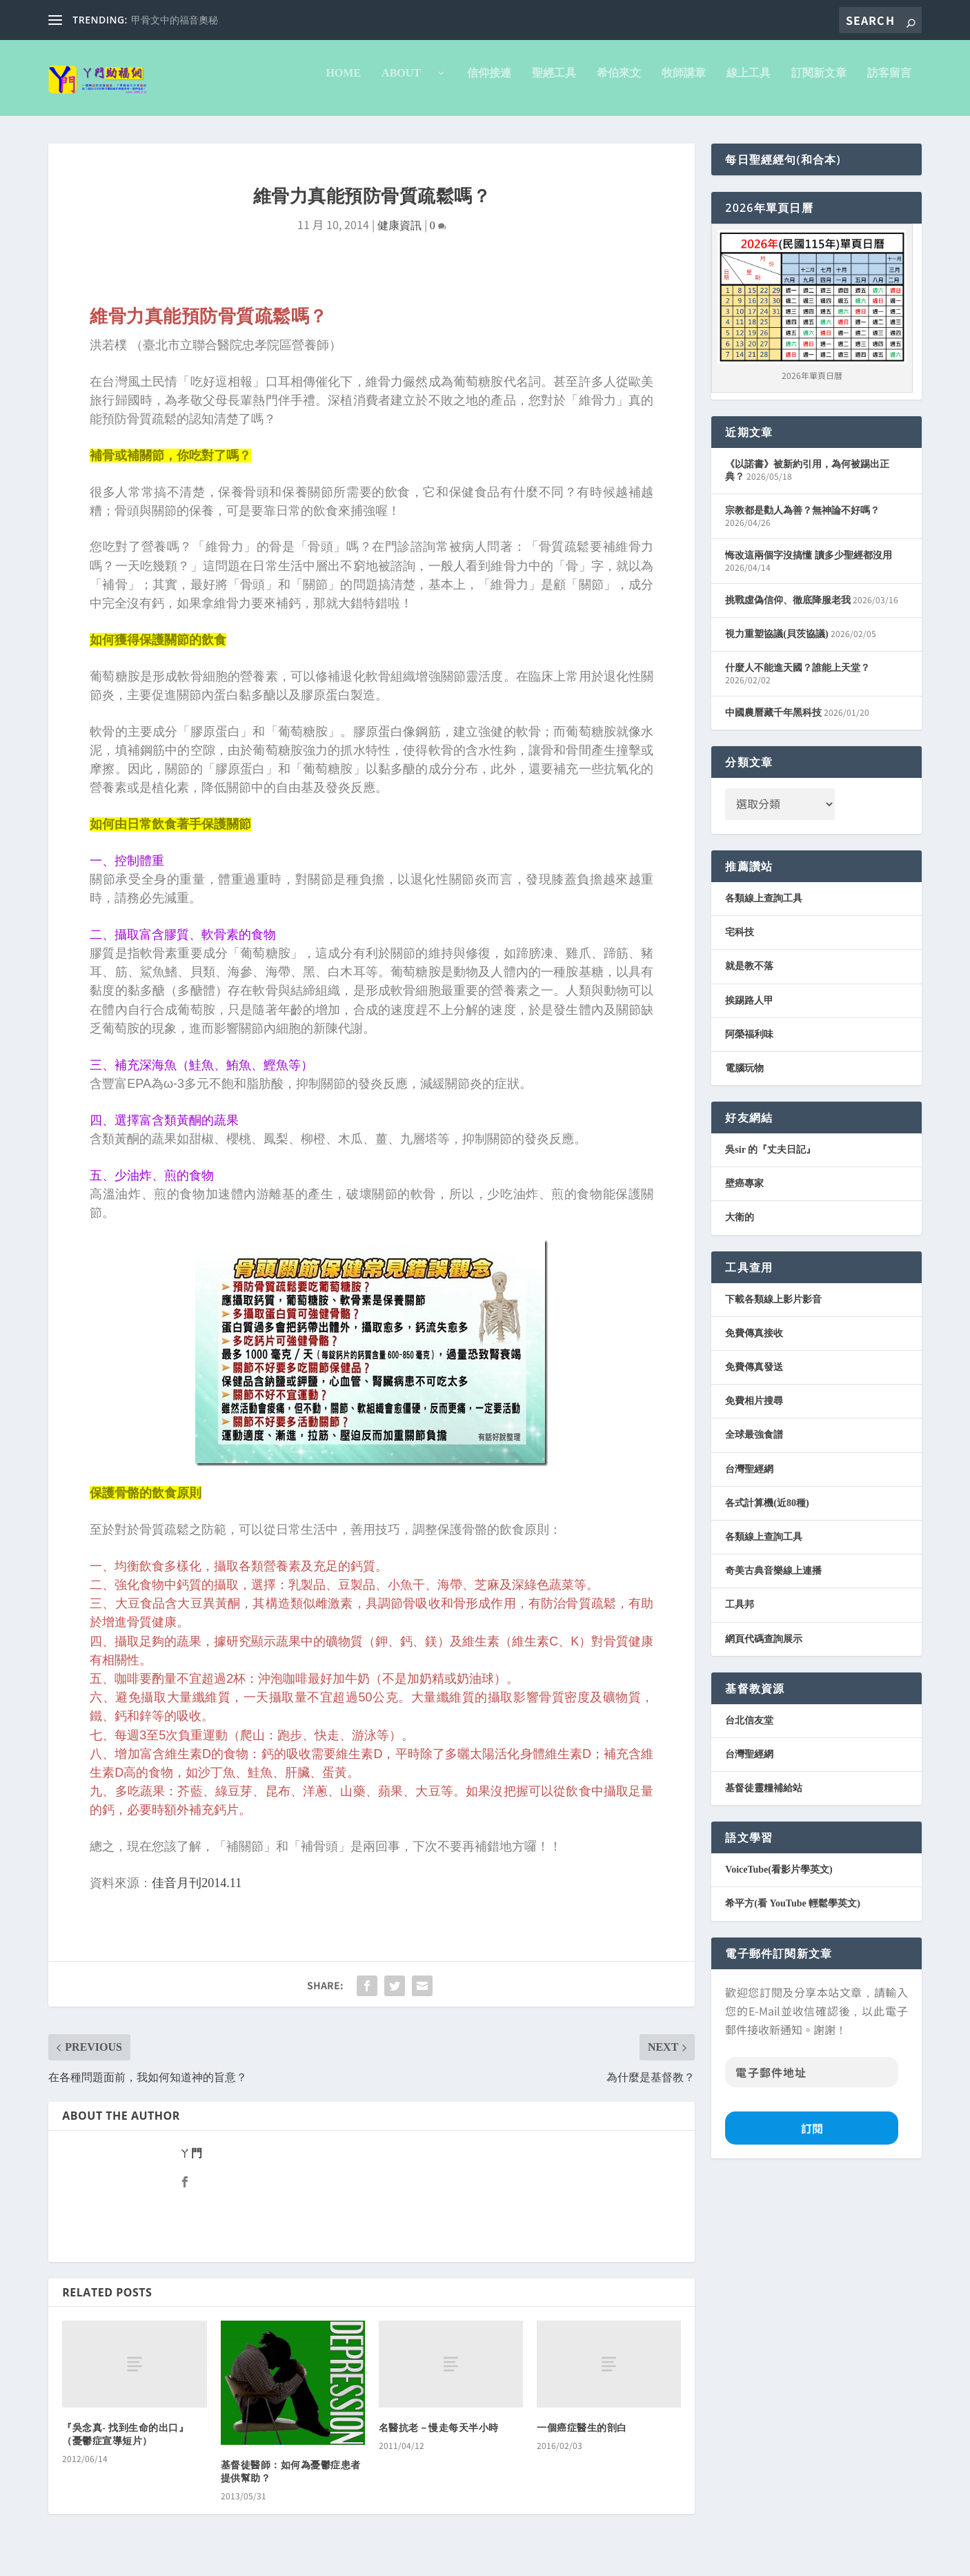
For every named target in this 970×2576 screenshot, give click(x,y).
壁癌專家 (744, 1193)
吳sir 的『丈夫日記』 (770, 1159)
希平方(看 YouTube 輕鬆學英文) (792, 1913)
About (407, 82)
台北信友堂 (749, 1730)
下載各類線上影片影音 (773, 1309)
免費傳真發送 (754, 1377)
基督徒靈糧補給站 (763, 1798)
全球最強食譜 (754, 1444)
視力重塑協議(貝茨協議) (776, 643)
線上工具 (748, 82)
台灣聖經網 (749, 1479)
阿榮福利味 (749, 1044)
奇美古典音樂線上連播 (773, 1580)
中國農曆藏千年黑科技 (773, 722)
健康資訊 (399, 235)
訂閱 (812, 2137)
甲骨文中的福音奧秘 (174, 20)
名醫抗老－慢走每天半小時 (439, 2437)
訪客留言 (889, 82)
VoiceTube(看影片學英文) (778, 1879)
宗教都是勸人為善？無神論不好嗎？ (802, 520)
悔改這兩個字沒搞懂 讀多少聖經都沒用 (808, 565)
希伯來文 (619, 82)
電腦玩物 (744, 1078)
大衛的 (739, 1227)
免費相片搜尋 (754, 1410)
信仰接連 (489, 82)
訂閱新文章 (819, 82)
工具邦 (739, 1614)
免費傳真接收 (754, 1343)
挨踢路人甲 (749, 1010)
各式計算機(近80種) (767, 1512)
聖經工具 (554, 82)
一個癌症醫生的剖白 (582, 2437)
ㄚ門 (190, 2163)
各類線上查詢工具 (763, 908)
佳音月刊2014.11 (196, 1893)
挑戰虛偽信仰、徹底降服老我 (788, 610)
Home (343, 82)
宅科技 (739, 942)
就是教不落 (749, 975)
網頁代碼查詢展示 (763, 1648)
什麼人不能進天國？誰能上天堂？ (797, 677)
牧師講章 (684, 82)
